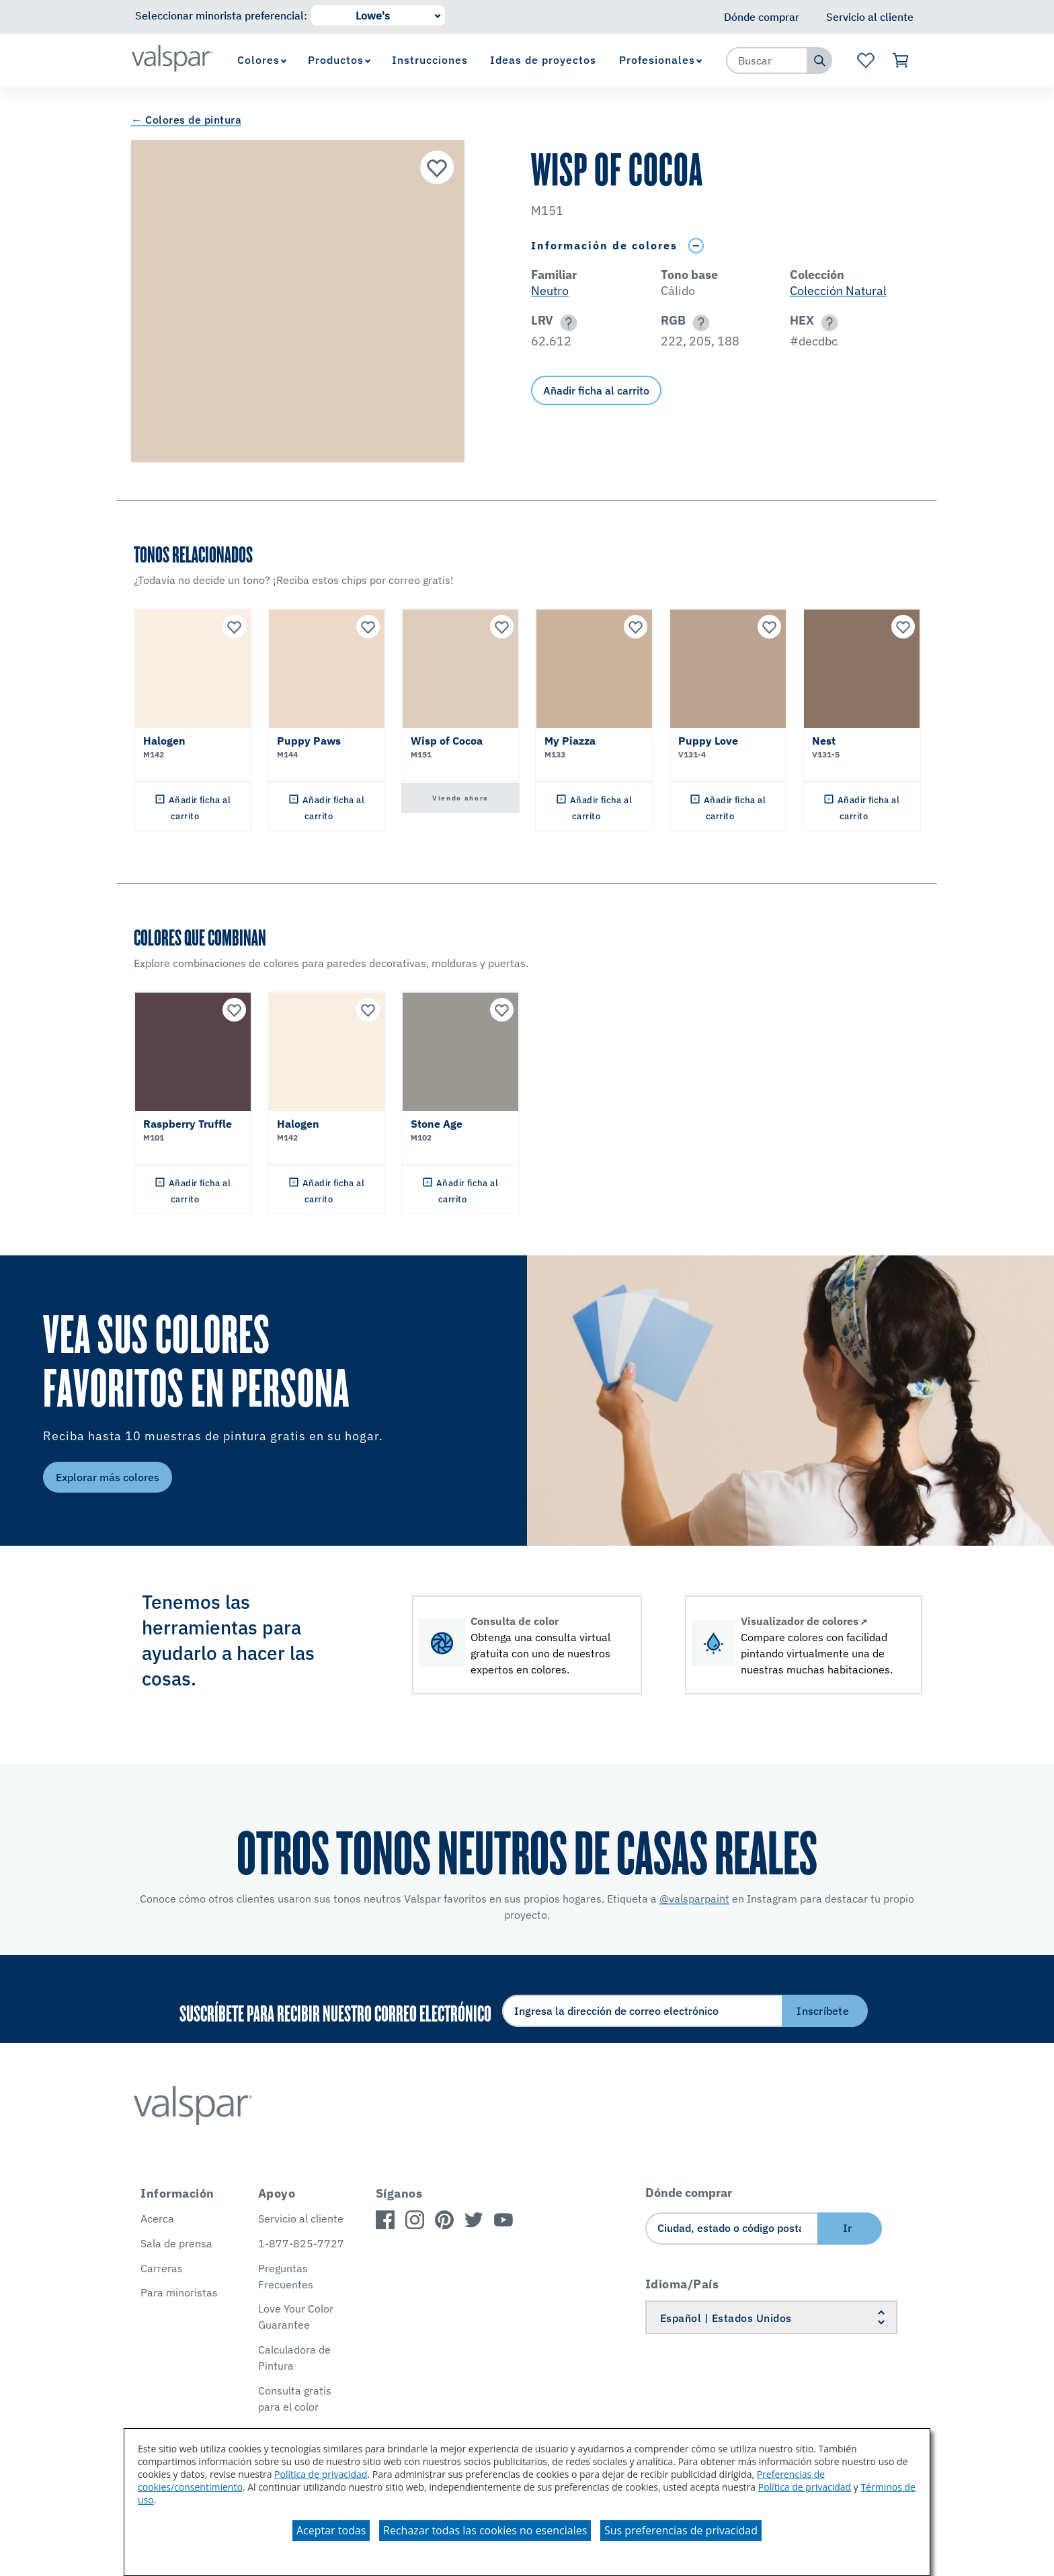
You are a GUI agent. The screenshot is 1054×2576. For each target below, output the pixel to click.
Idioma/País (682, 2284)
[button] (566, 323)
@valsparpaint (694, 1898)
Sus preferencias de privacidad (681, 2530)
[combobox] (767, 60)
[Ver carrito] (901, 60)
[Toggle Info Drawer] (696, 245)
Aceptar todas (331, 2530)
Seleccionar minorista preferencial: (221, 15)
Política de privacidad (320, 2474)
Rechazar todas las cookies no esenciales (485, 2530)
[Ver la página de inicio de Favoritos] (865, 60)
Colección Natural (838, 290)
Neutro (550, 290)
